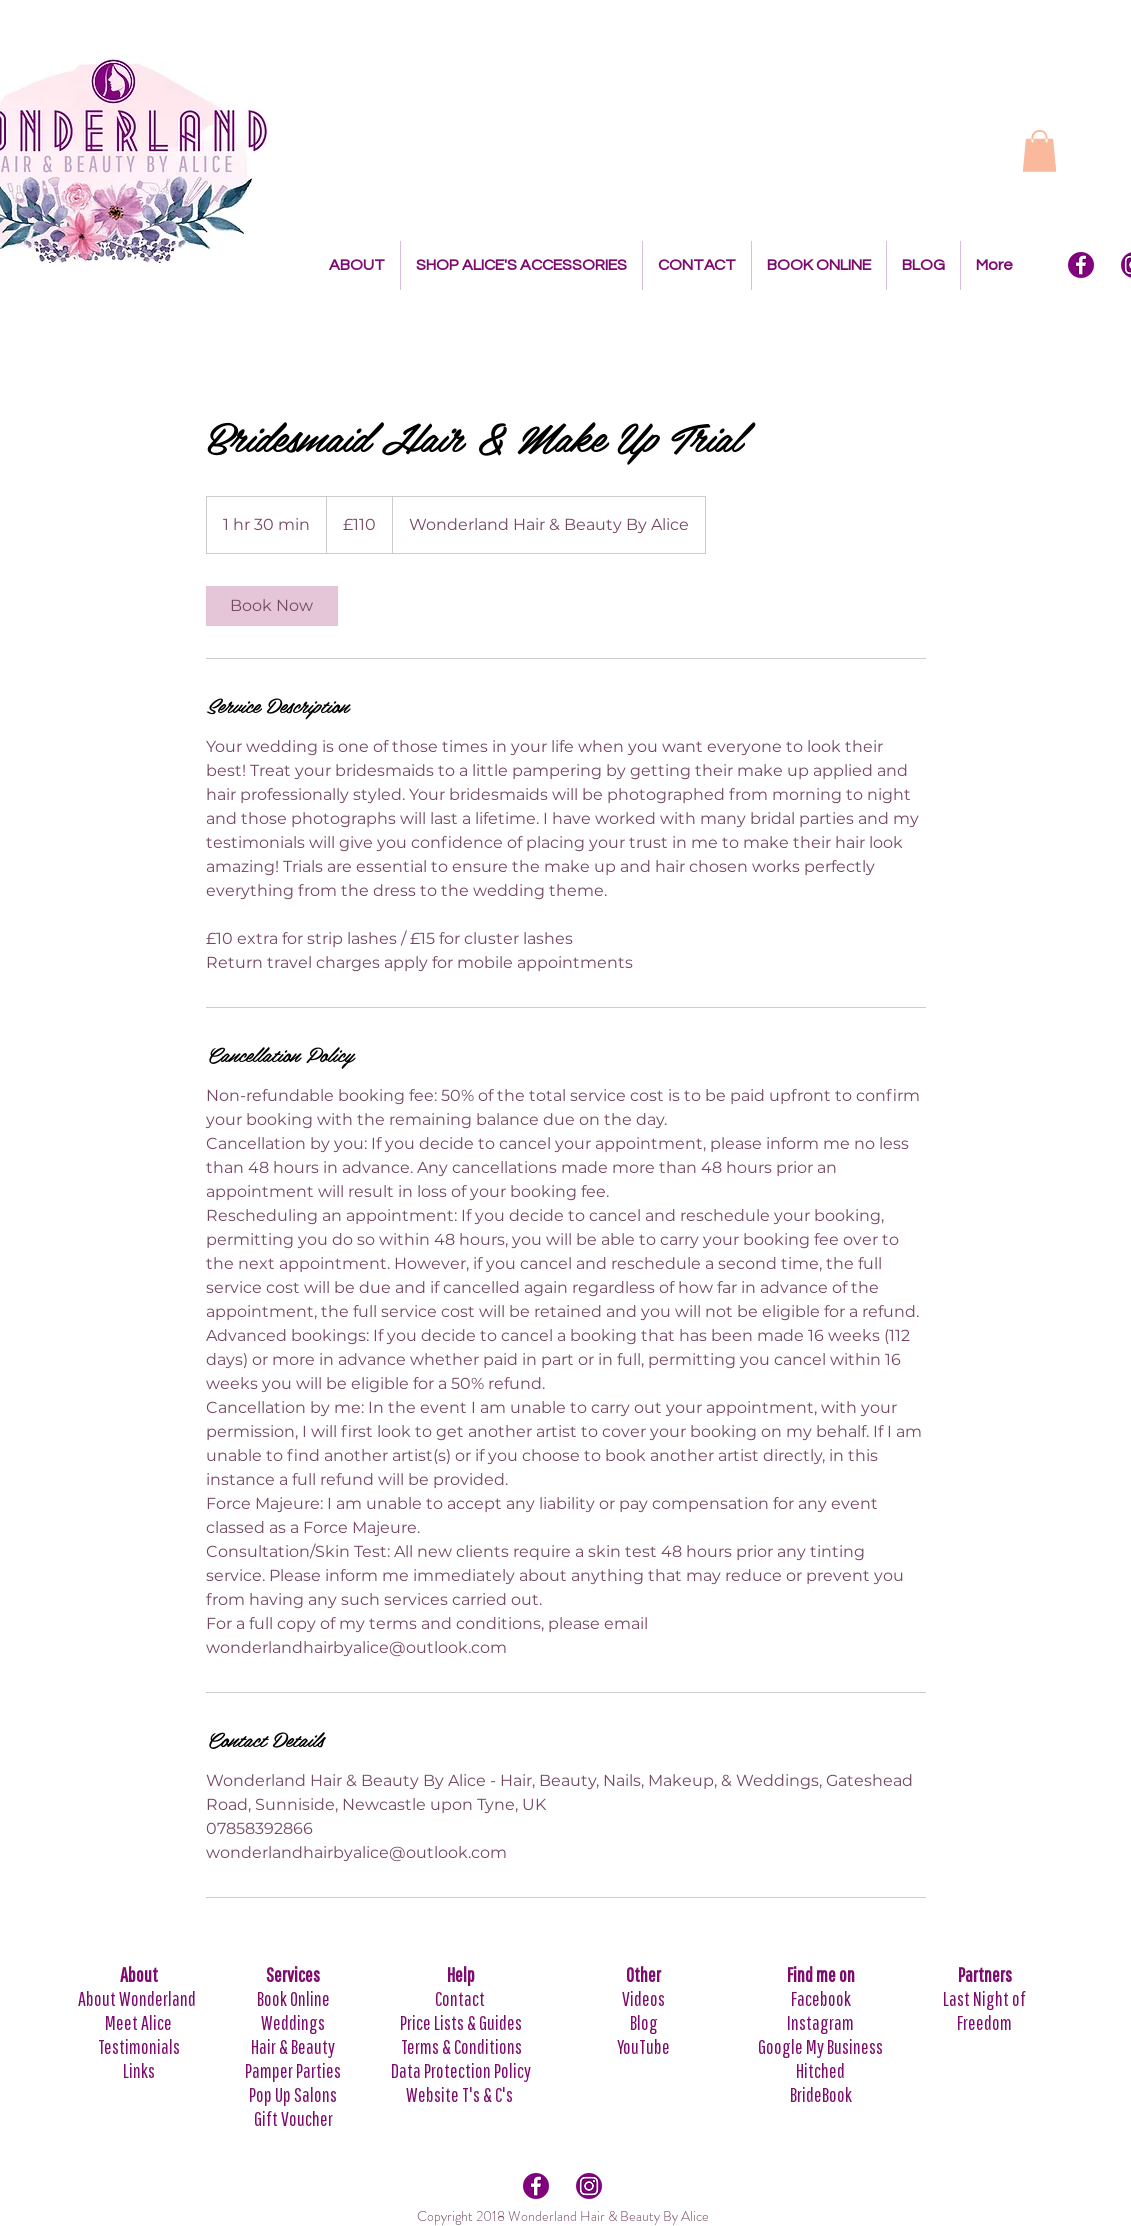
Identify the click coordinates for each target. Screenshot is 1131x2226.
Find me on (821, 1974)
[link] (272, 606)
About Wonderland (138, 1998)
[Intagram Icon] (589, 2186)
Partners (985, 1974)
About (139, 1974)
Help (461, 1974)
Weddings (293, 2022)
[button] (1039, 151)
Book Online (293, 1998)
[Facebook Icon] (1081, 265)
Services (293, 1974)
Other (643, 1974)
